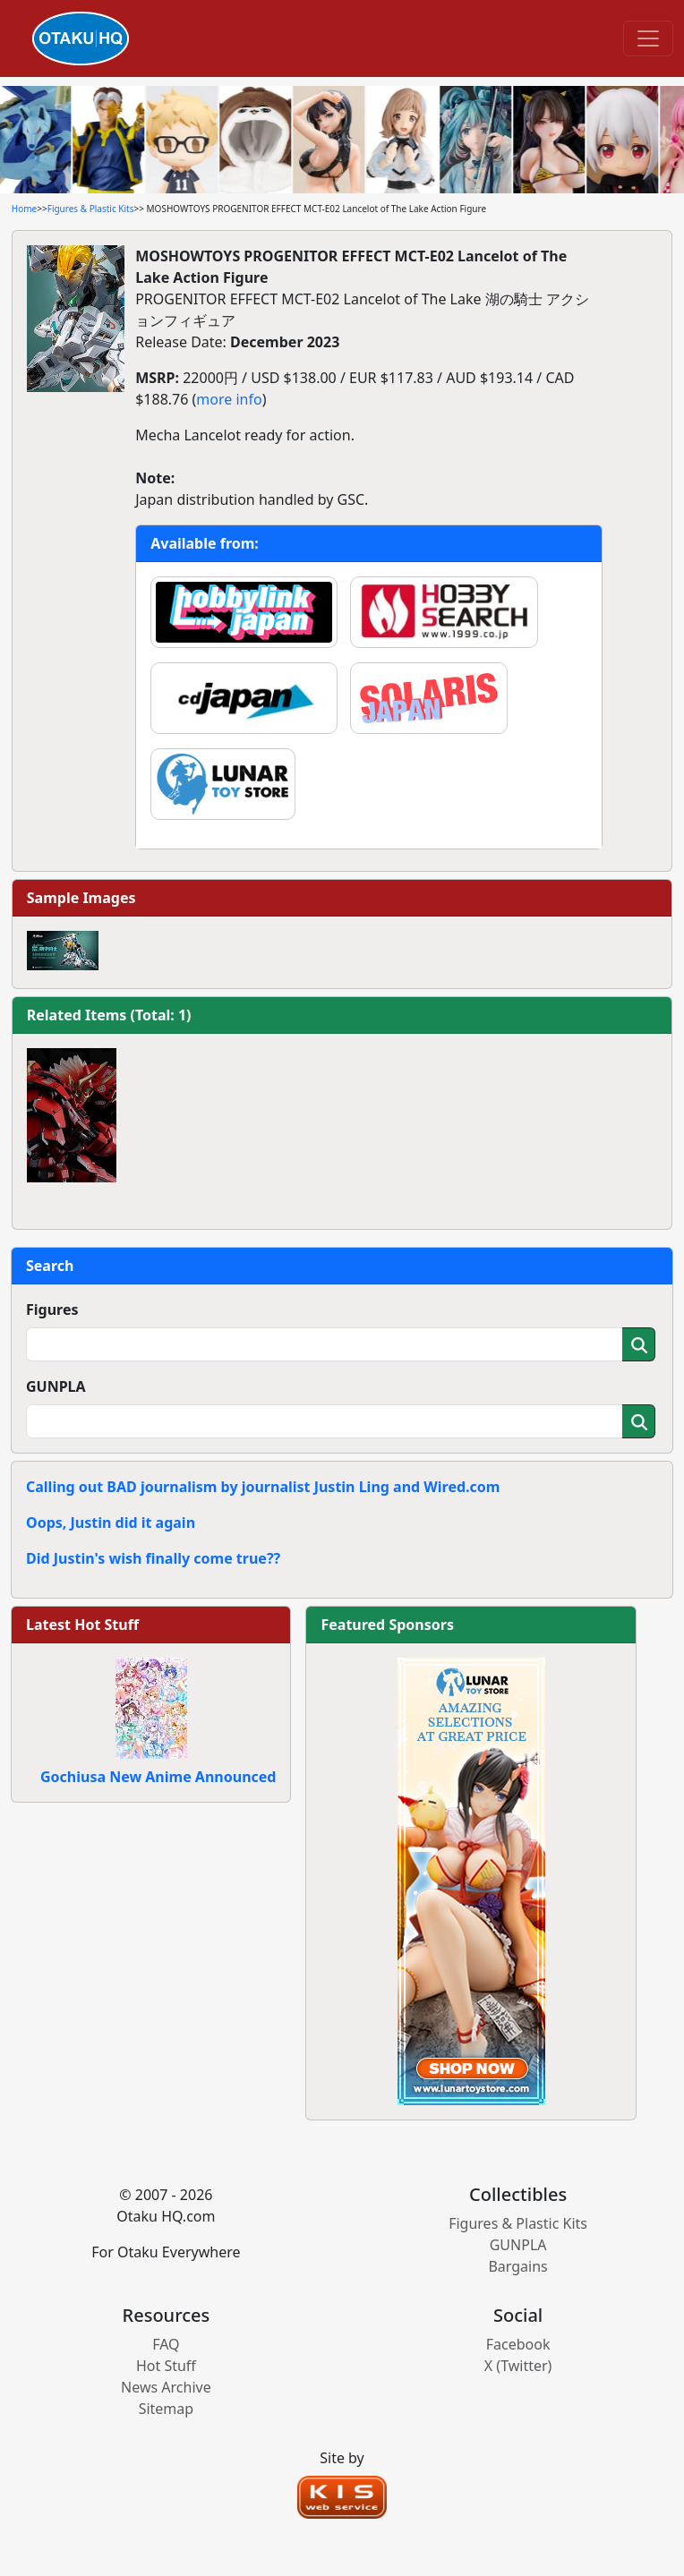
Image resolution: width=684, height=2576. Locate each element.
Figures (52, 1309)
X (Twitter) (518, 2366)
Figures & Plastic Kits (90, 208)
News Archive (166, 2387)
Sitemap (166, 2408)
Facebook (518, 2344)
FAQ (165, 2344)
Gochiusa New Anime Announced (158, 1777)
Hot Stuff (166, 2366)
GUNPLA (56, 1386)
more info (228, 399)
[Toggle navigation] (648, 38)
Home (24, 208)
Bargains (517, 2266)
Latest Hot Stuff (82, 1624)
